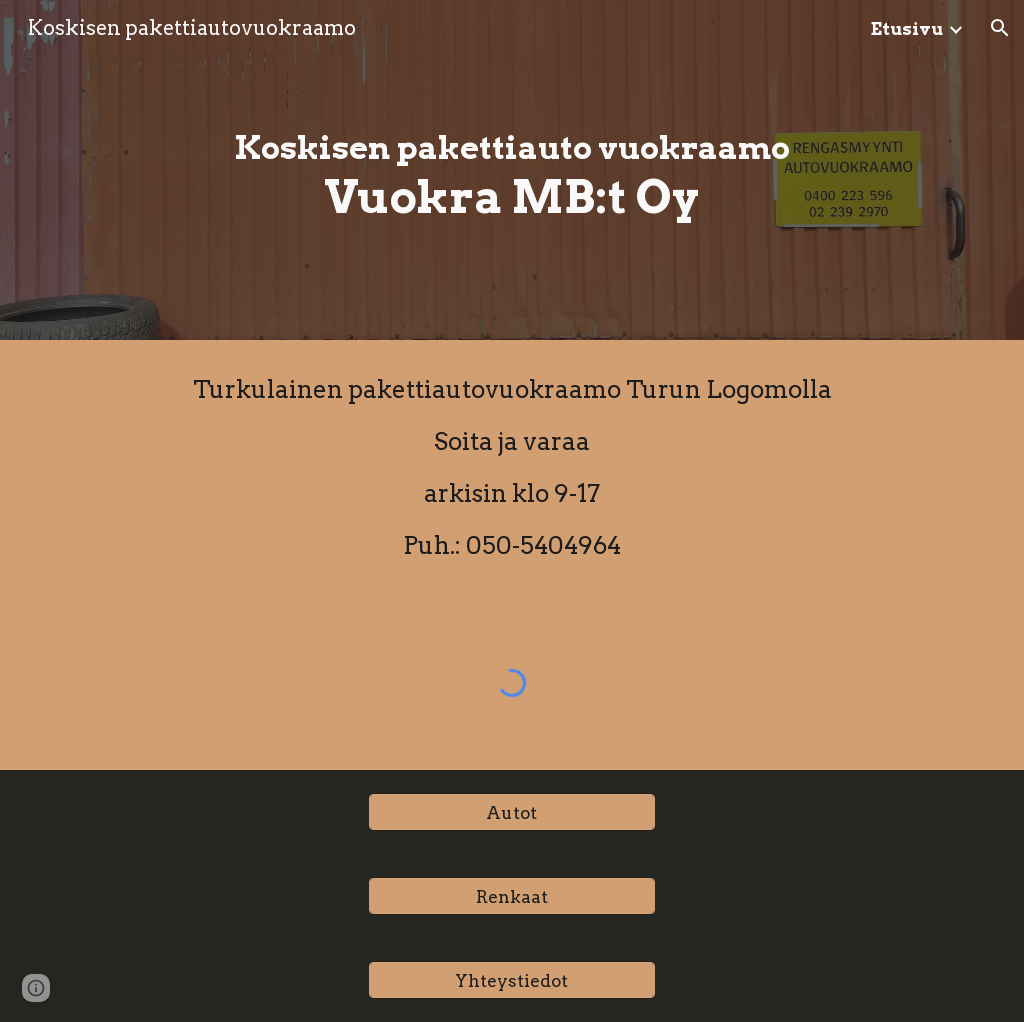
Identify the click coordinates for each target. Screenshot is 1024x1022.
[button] (1000, 28)
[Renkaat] (512, 896)
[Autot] (512, 812)
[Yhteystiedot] (512, 980)
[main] (511, 170)
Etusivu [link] (907, 28)
